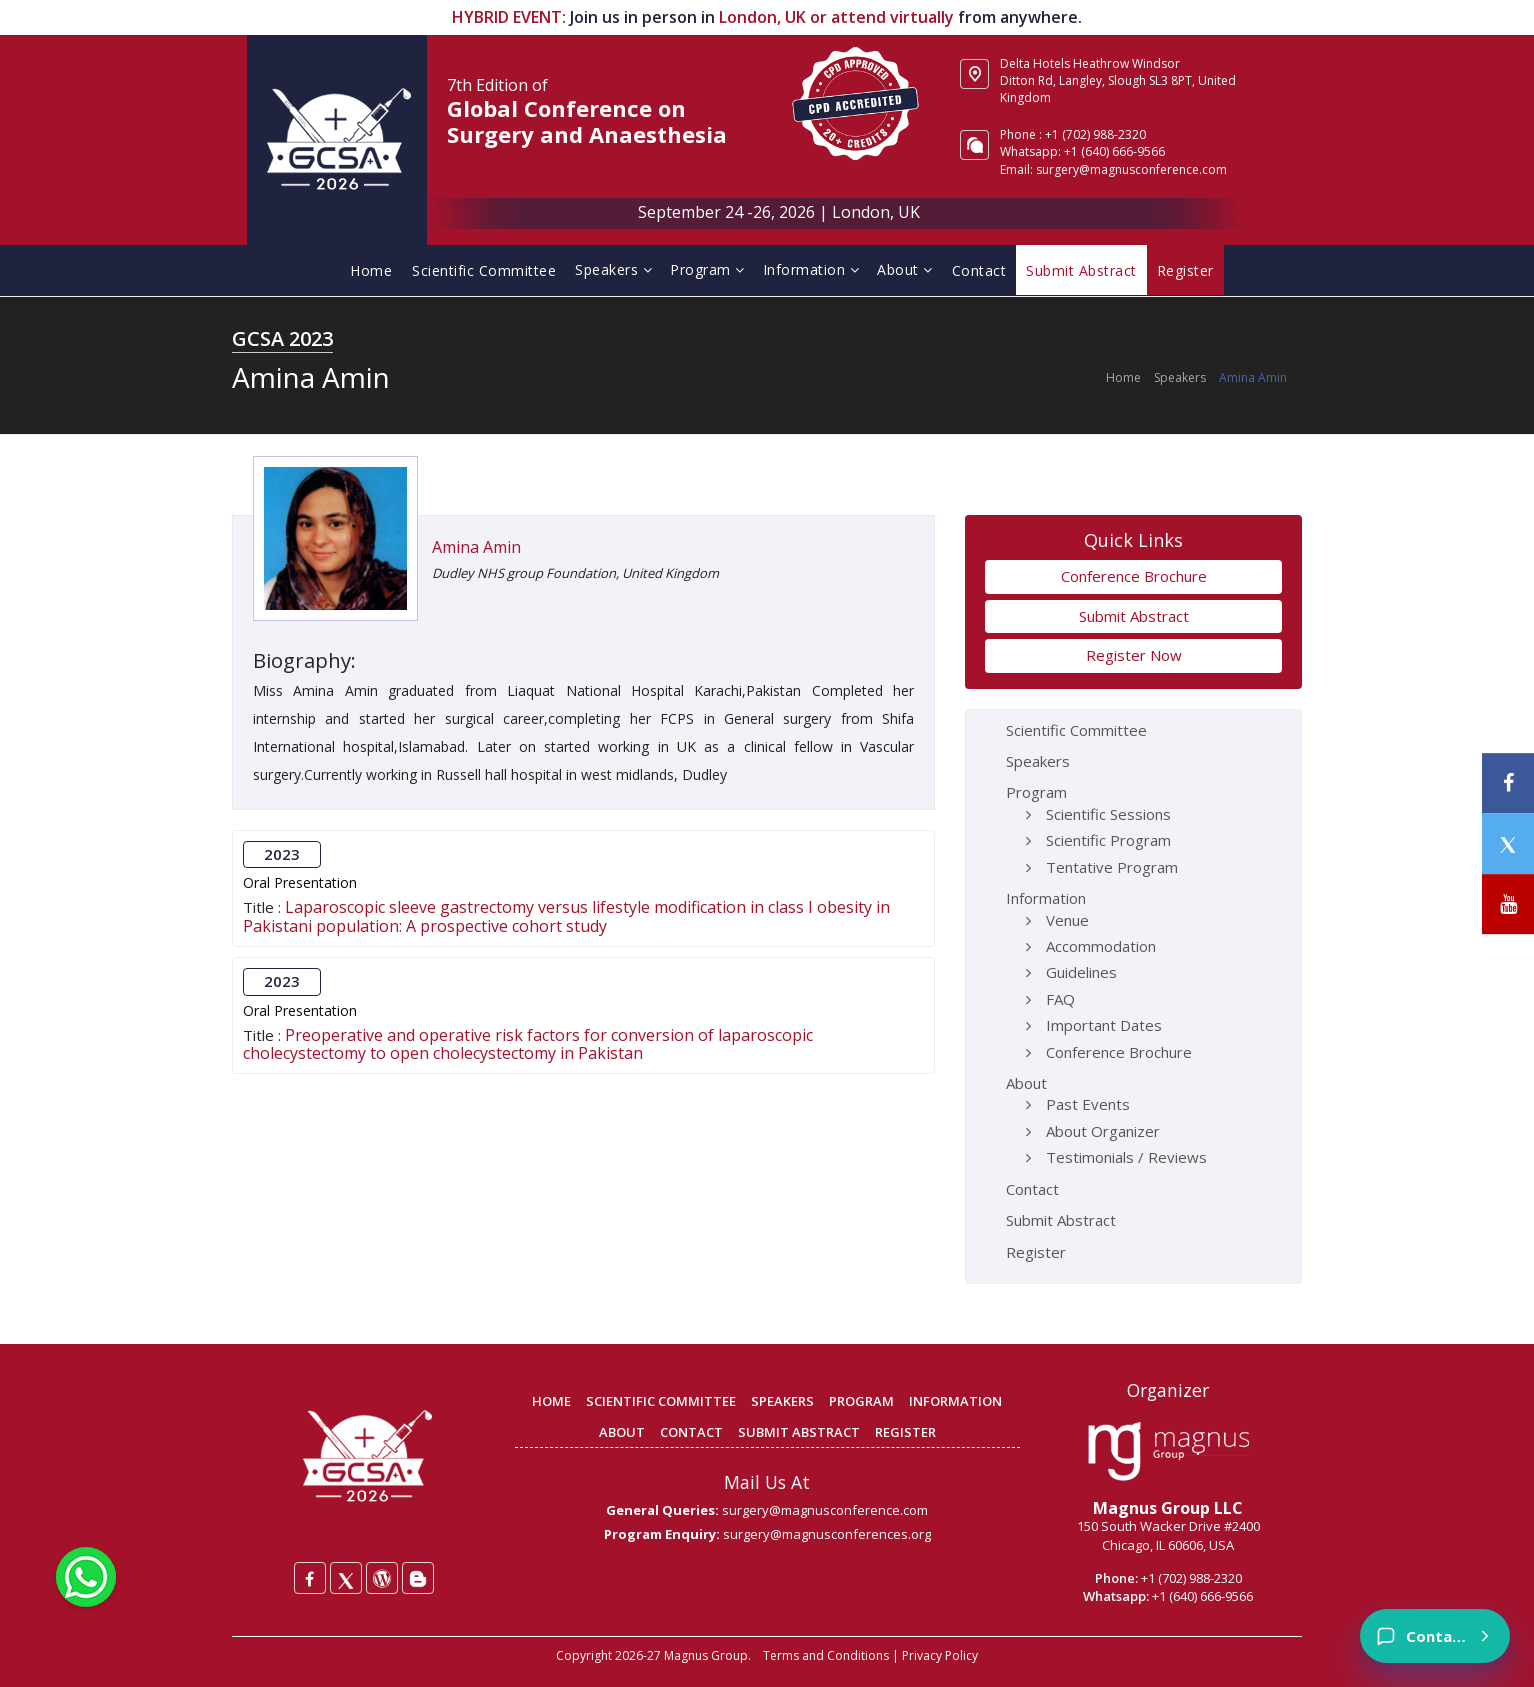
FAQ (1060, 999)
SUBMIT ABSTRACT (799, 1432)
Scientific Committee (484, 270)
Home (371, 270)
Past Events (1088, 1104)
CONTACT (691, 1432)
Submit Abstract (1134, 616)
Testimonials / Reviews (1126, 1157)
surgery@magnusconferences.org (827, 1534)
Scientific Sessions (1108, 814)
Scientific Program (1108, 840)
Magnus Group (706, 1655)
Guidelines (1081, 972)
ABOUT (622, 1432)
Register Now (1134, 655)
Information (811, 269)
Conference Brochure (1134, 576)
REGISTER (905, 1432)
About (905, 269)
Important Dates (1104, 1025)
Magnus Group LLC (1168, 1508)
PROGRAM (861, 1401)
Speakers (613, 269)
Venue (1067, 920)
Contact (979, 270)
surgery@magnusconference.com (1131, 169)
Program (707, 269)
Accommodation (1101, 946)
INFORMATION (955, 1401)
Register (1036, 1252)
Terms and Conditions (826, 1655)
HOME (551, 1401)
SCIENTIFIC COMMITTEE (661, 1401)
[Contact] (1435, 1636)
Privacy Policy (940, 1655)
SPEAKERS (782, 1401)
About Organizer (1103, 1131)
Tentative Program (1112, 867)
